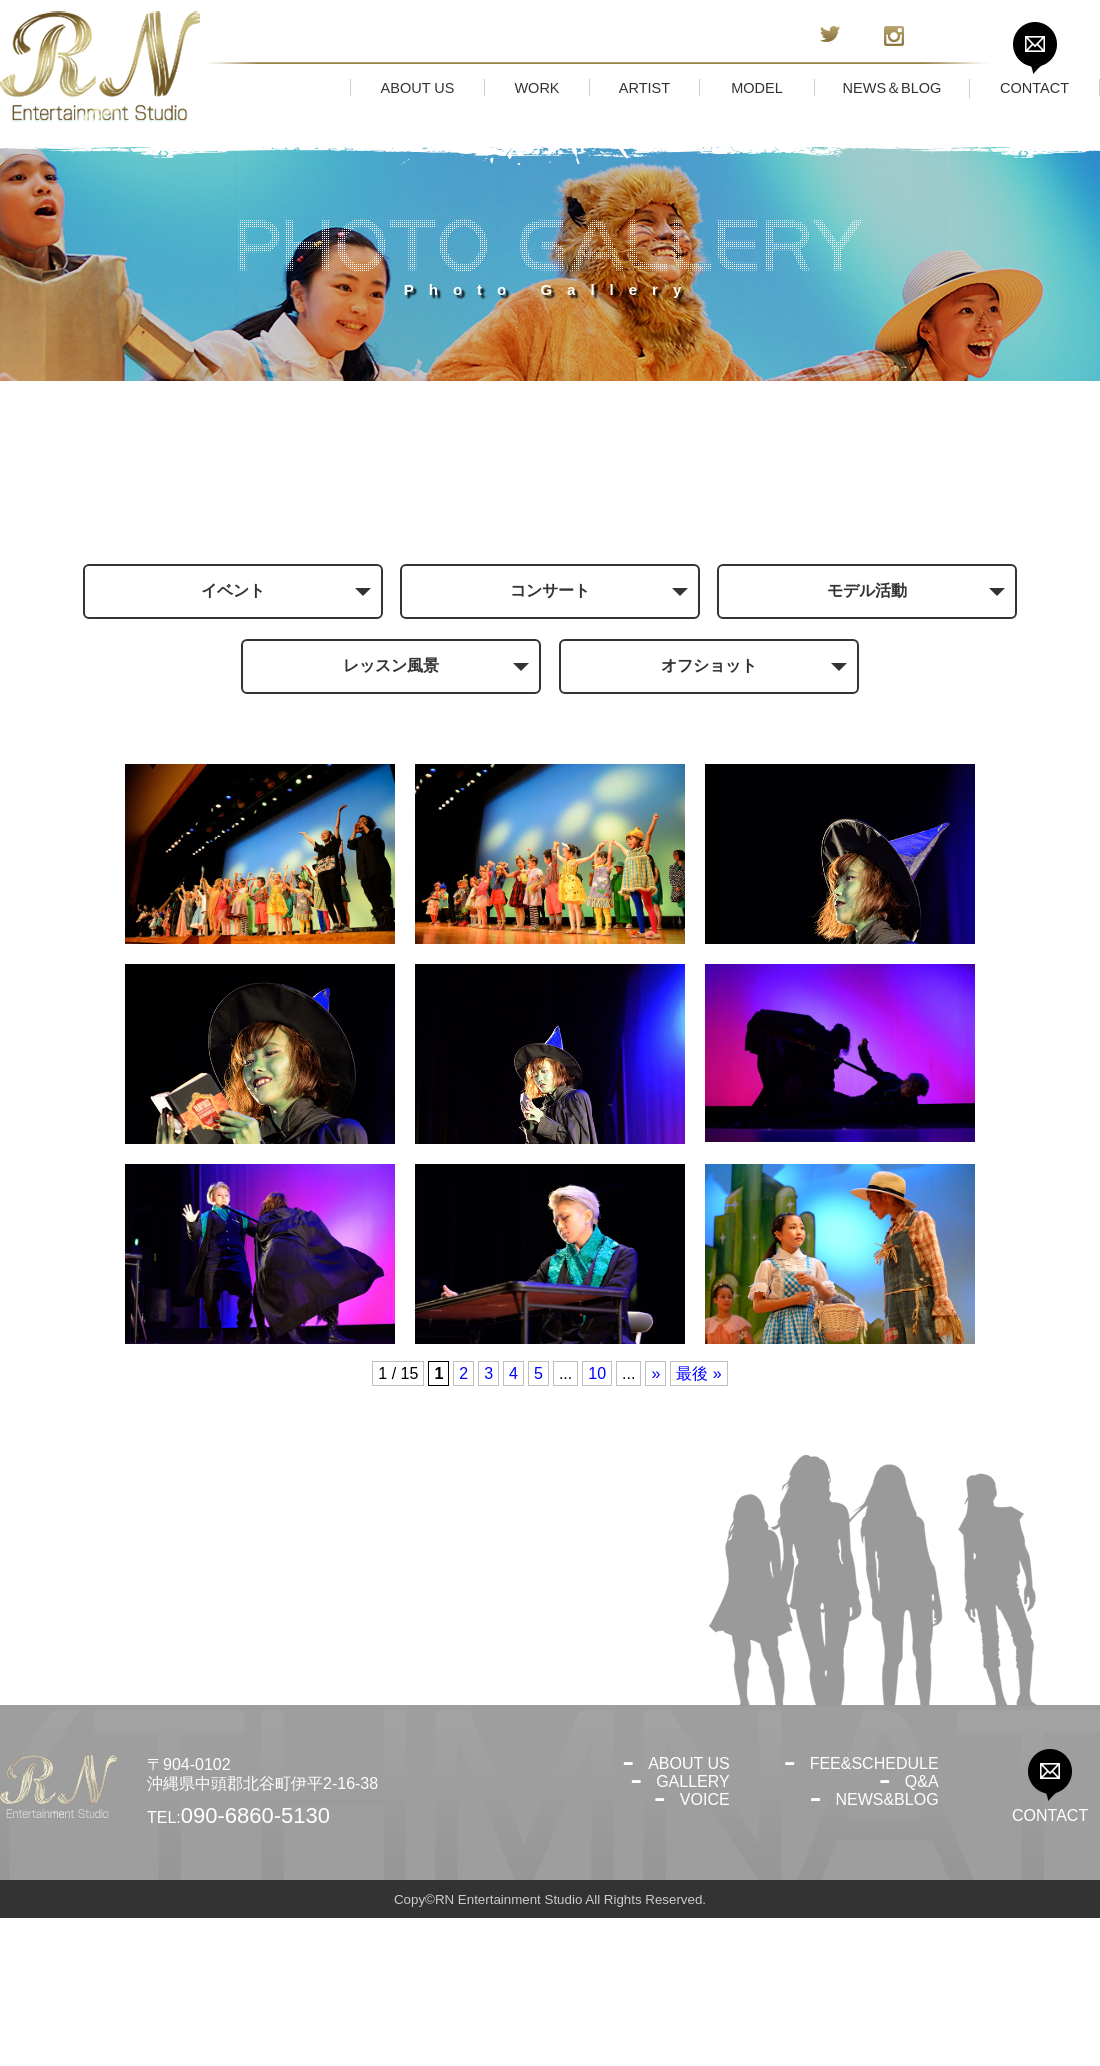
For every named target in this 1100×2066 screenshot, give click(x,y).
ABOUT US (689, 1911)
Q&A (922, 1929)
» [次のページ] (655, 1521)
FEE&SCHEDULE (874, 1911)
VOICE (705, 1947)
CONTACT (1050, 1963)
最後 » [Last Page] (698, 1521)
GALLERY (693, 1929)
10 (597, 1521)
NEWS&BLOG (886, 1947)
